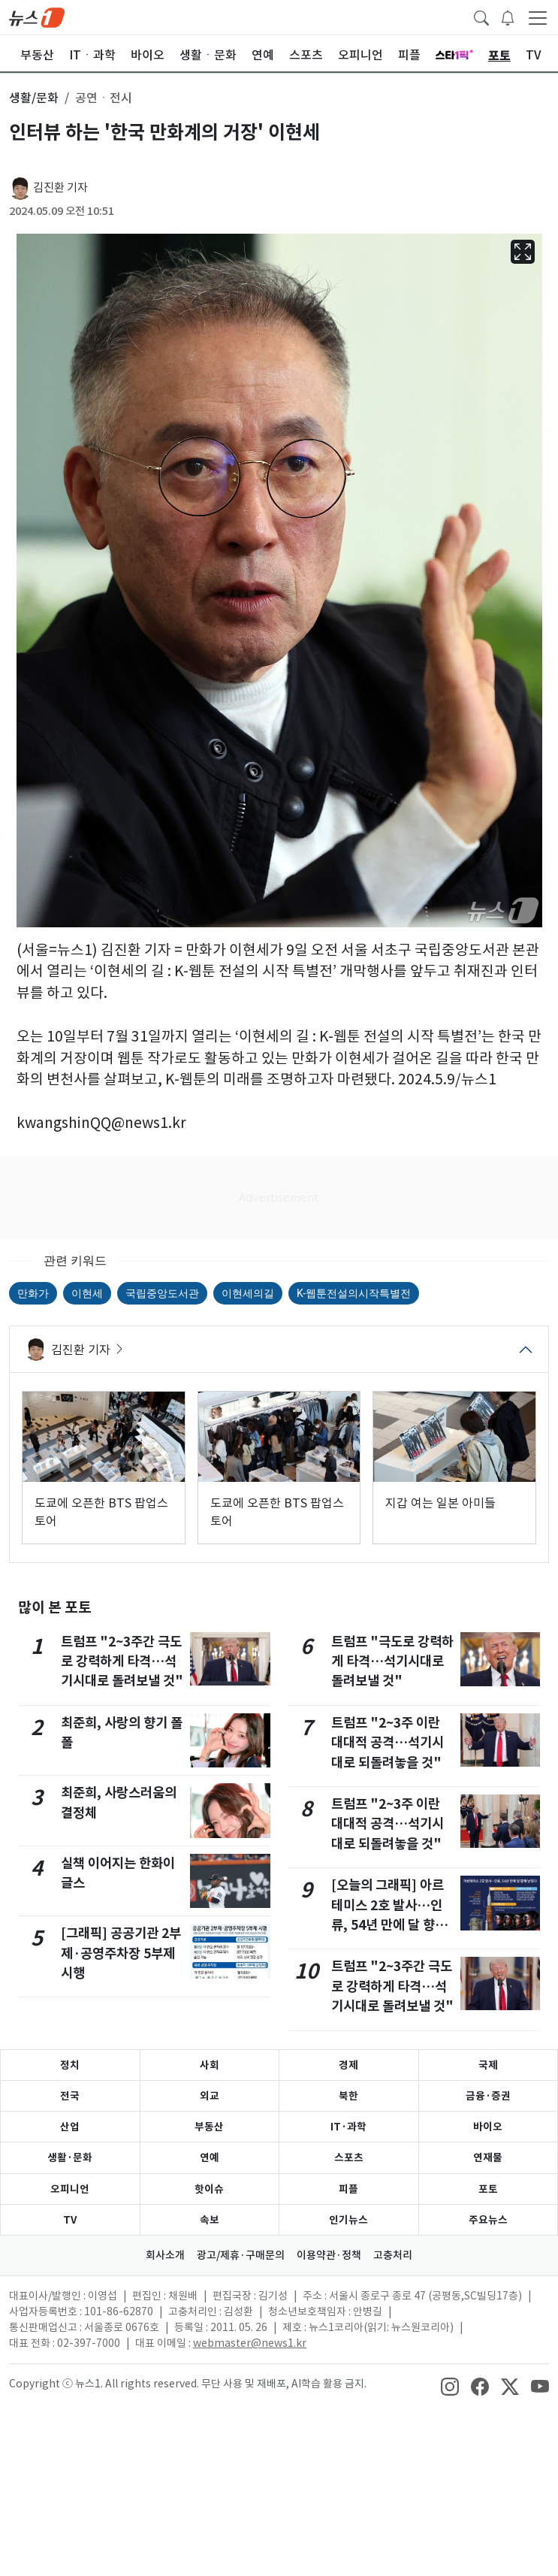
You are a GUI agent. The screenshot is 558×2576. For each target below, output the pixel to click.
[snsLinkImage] (450, 2385)
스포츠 (348, 2157)
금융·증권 (488, 2096)
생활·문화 (69, 2157)
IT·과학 (348, 2126)
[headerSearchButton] (481, 16)
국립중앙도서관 (162, 1293)
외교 (209, 2096)
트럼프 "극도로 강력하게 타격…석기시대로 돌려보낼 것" (392, 1661)
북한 (348, 2096)
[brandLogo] (37, 16)
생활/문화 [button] (34, 97)
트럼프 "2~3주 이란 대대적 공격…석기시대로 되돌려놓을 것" (387, 1742)
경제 (348, 2065)
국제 (488, 2065)
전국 (70, 2096)
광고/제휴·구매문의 (241, 2255)
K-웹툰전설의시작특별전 (354, 1293)
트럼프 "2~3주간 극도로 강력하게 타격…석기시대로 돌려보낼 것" (122, 1661)
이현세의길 (248, 1293)
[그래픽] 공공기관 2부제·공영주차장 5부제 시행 (121, 1953)
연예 (209, 2157)
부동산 (209, 2126)
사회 (209, 2065)
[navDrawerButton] (537, 17)
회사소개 (165, 2255)
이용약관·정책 (329, 2255)
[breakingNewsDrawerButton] (507, 16)
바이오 (487, 2126)
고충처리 (392, 2255)
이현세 (87, 1293)
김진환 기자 (60, 187)
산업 (70, 2126)
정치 (70, 2065)
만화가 (33, 1293)
